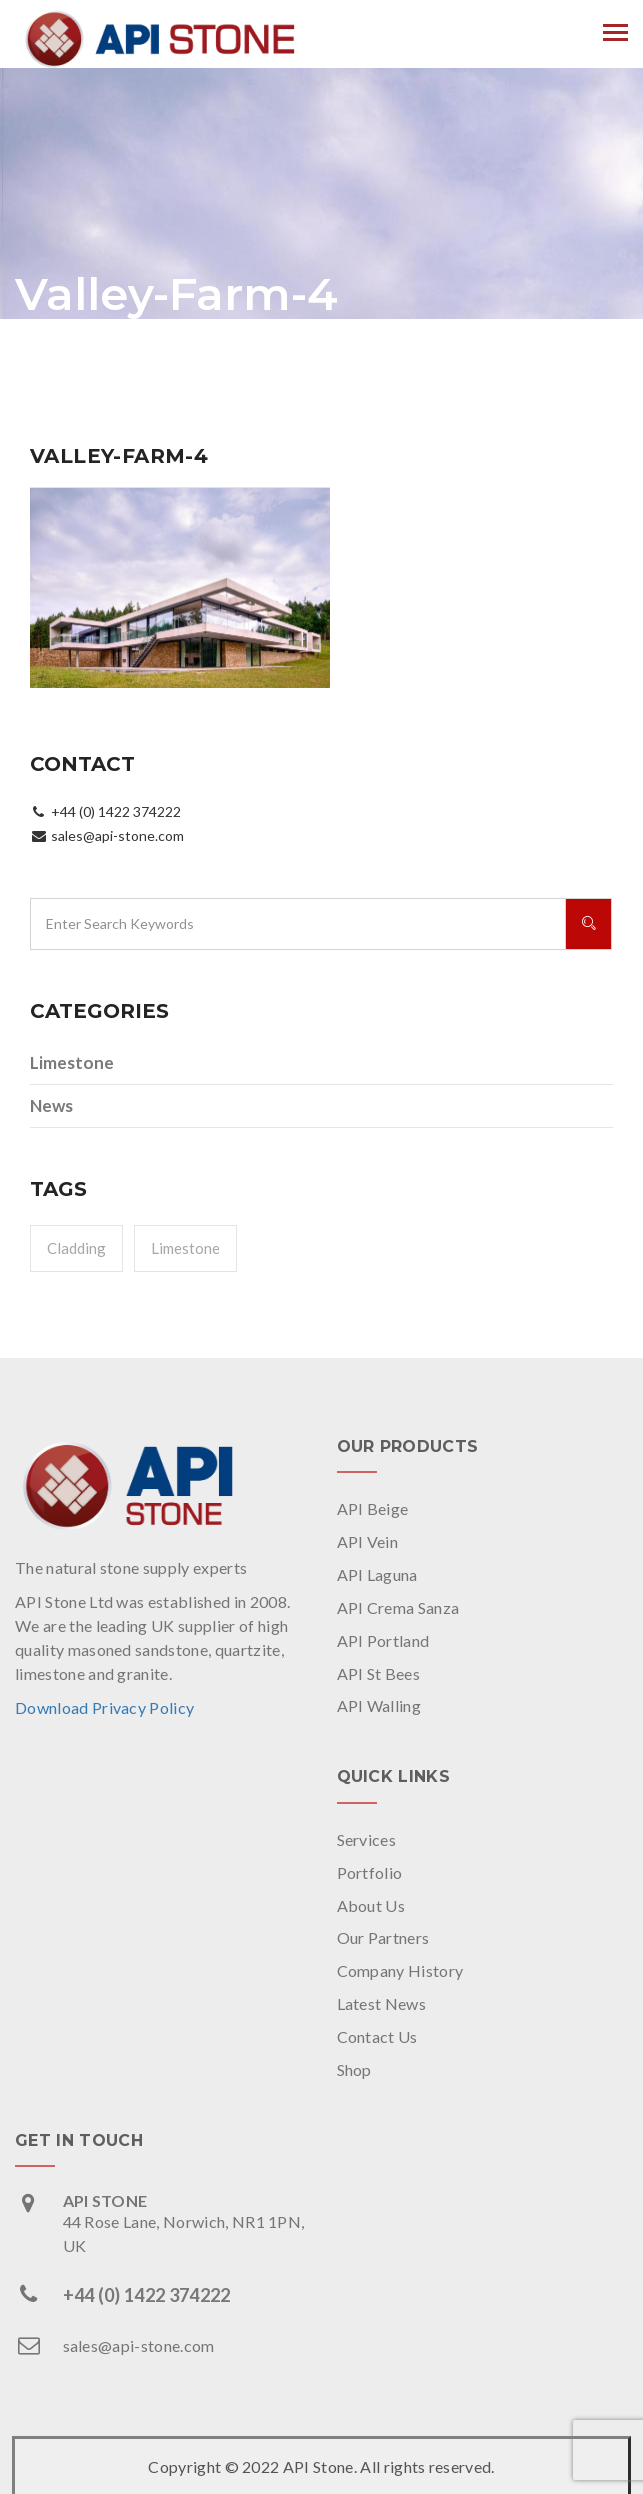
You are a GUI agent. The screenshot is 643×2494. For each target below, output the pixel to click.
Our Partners (383, 1937)
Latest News (382, 2003)
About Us (371, 1905)
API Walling (379, 1705)
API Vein (368, 1541)
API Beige (373, 1508)
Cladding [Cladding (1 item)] (76, 1248)
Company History (400, 1970)
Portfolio (370, 1872)
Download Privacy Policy (104, 1707)
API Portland (383, 1640)
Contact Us (377, 2036)
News (51, 1105)
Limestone (72, 1062)
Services (367, 1839)
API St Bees (379, 1673)
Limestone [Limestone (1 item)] (185, 1248)
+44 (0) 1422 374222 (147, 2295)
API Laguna (377, 1574)
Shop (354, 2069)
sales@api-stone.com (139, 2345)
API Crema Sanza (398, 1607)
